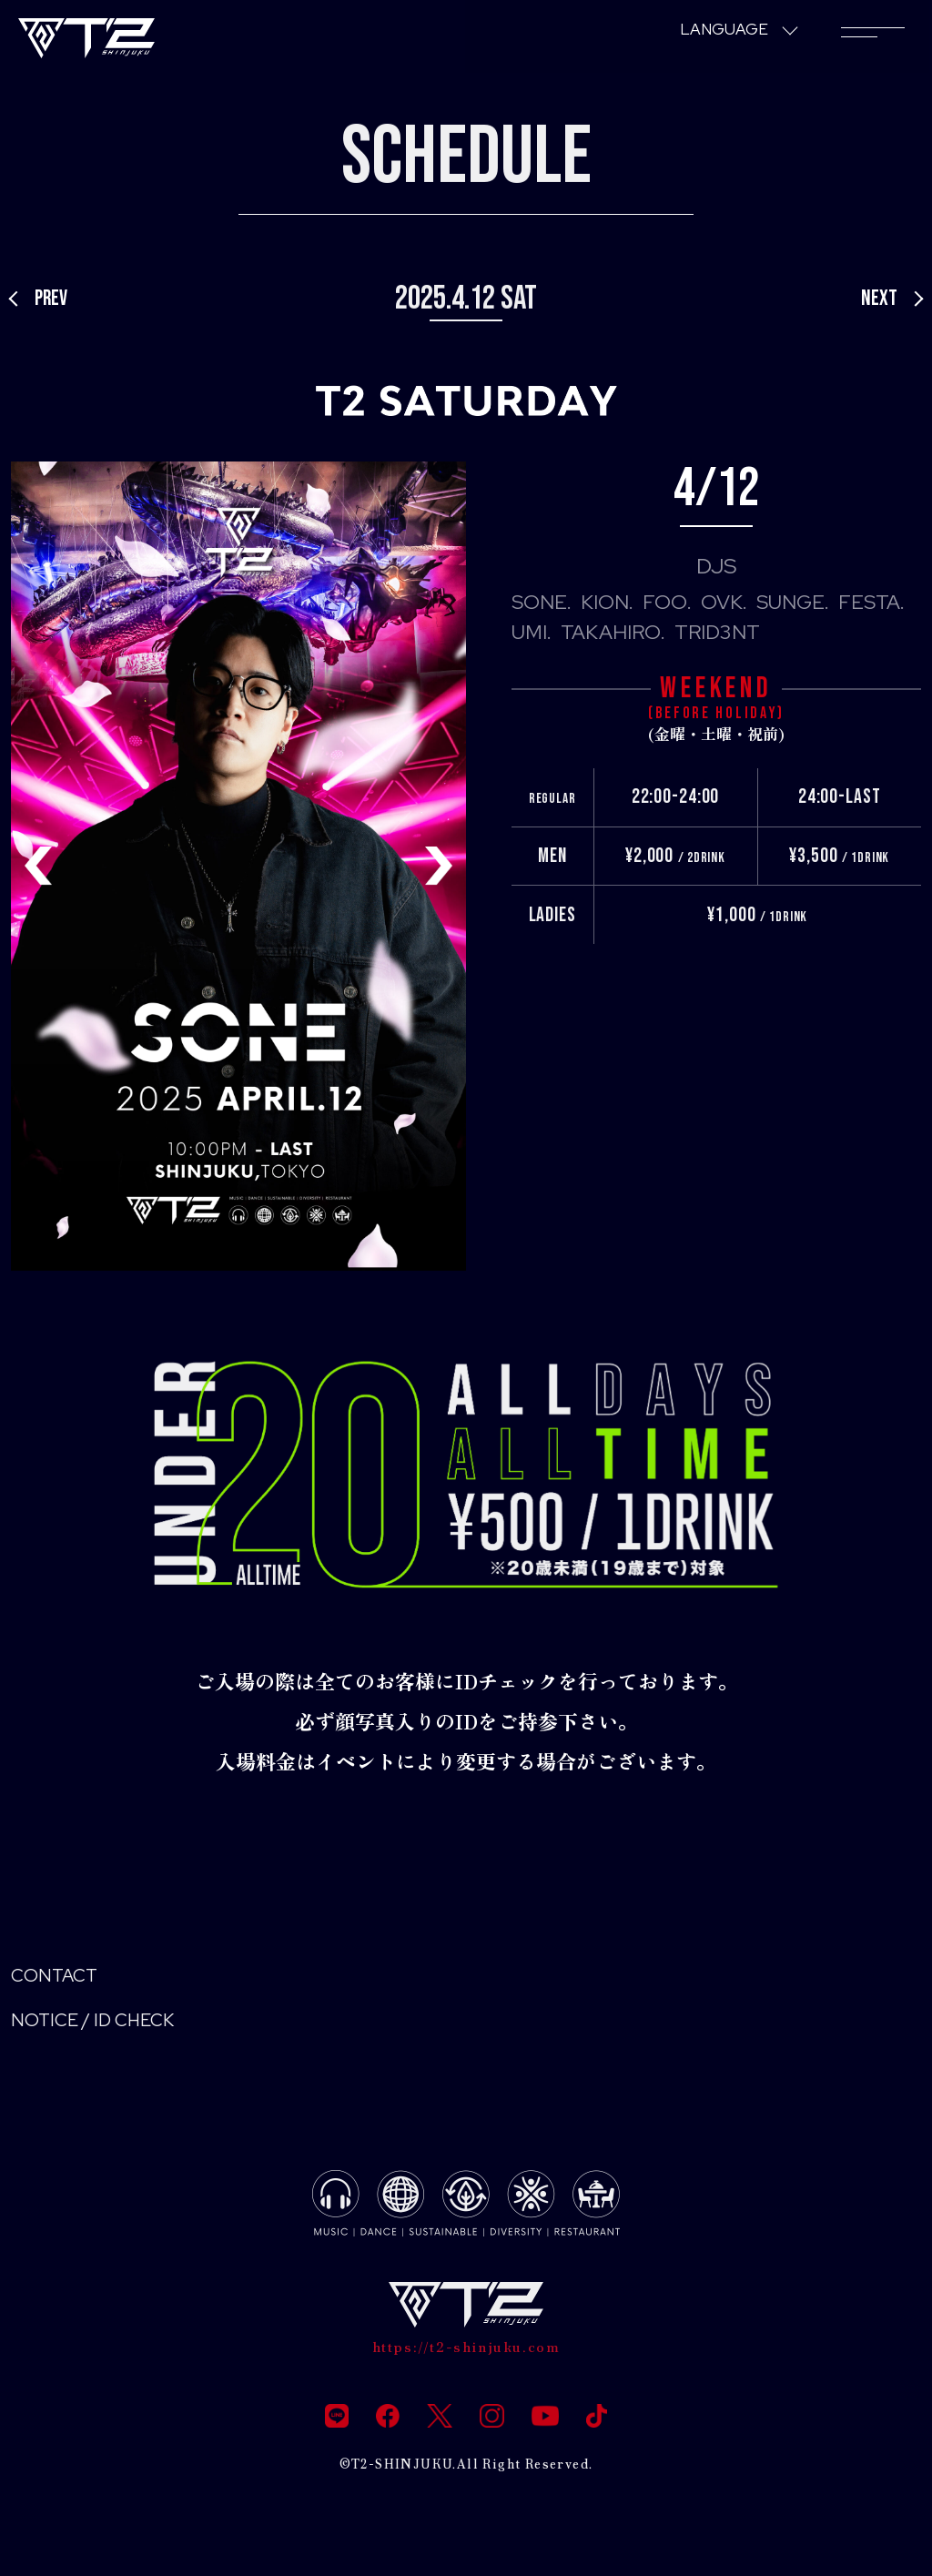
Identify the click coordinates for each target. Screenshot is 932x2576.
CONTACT (59, 1977)
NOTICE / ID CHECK (104, 2026)
